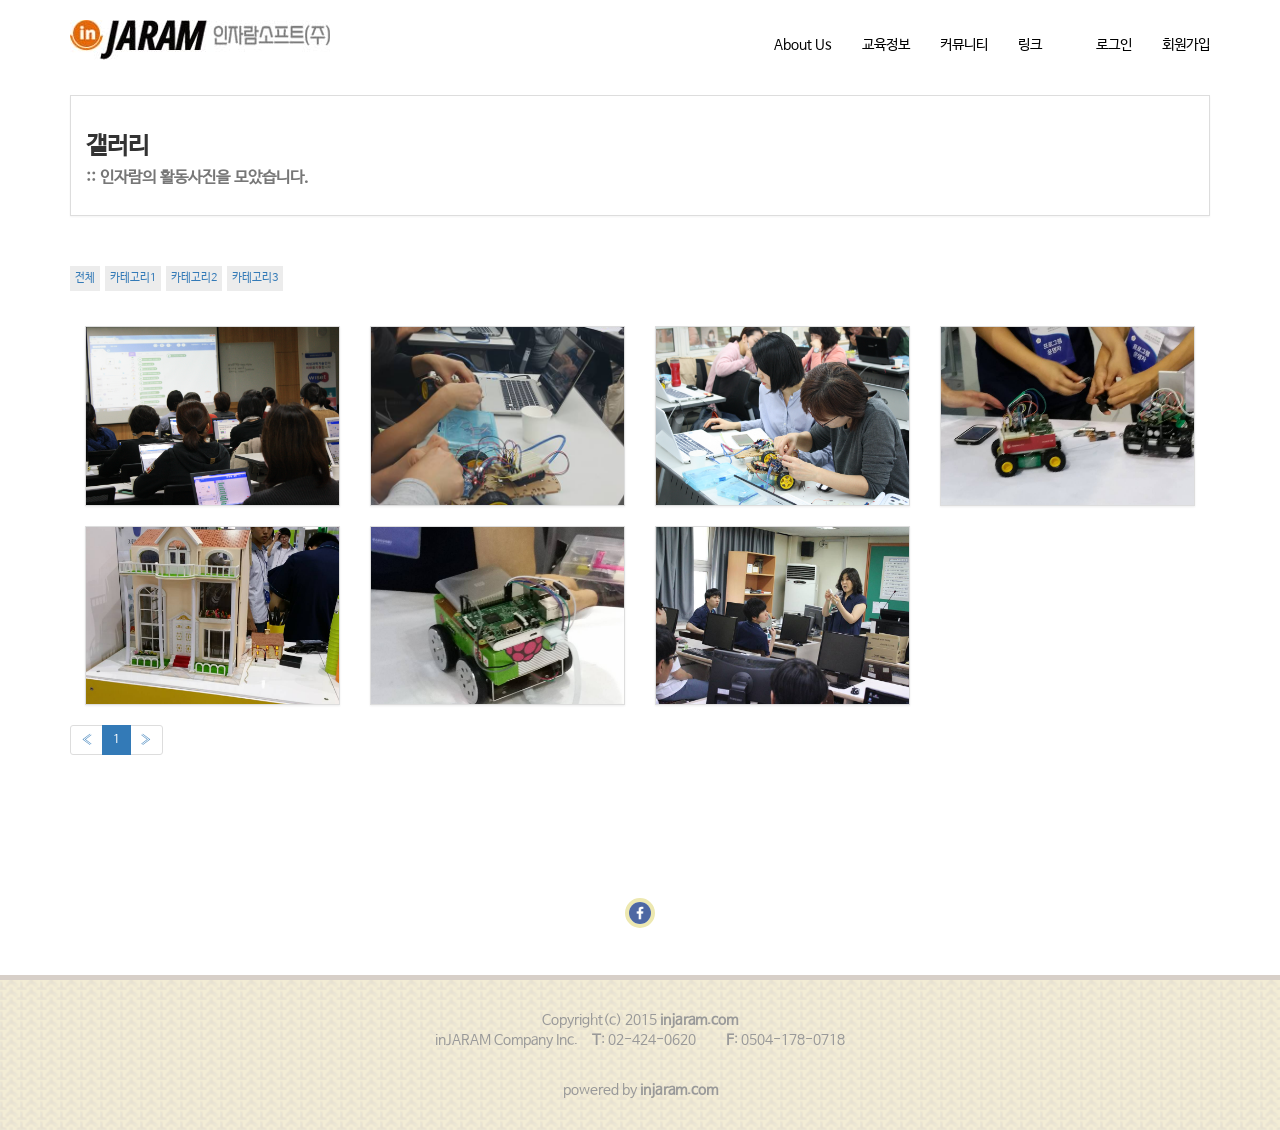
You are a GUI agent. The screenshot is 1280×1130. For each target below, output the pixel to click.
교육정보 (886, 45)
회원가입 (1186, 45)
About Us (803, 45)
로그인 (1114, 45)
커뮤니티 (964, 45)
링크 (1030, 45)
